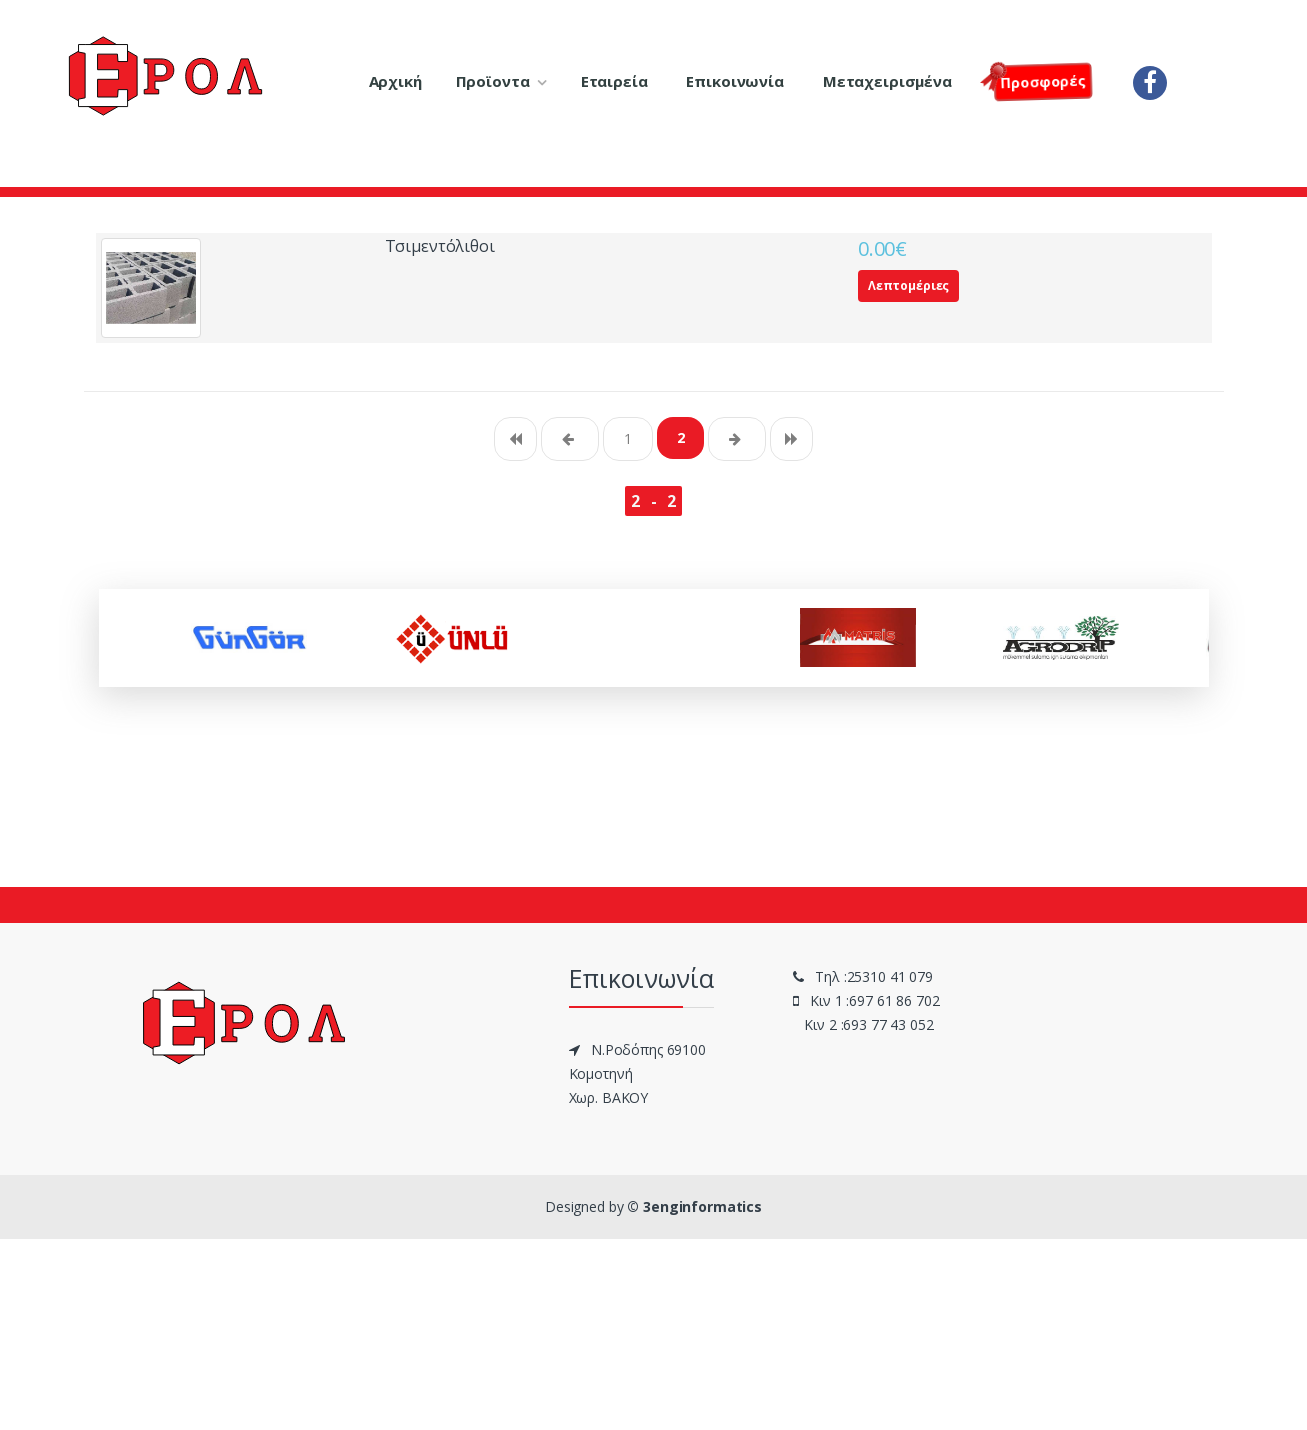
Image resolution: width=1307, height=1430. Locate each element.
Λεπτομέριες (908, 285)
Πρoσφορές (1039, 79)
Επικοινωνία (734, 81)
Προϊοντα (493, 81)
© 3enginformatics (694, 1206)
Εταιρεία (614, 81)
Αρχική (395, 81)
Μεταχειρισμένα (887, 81)
